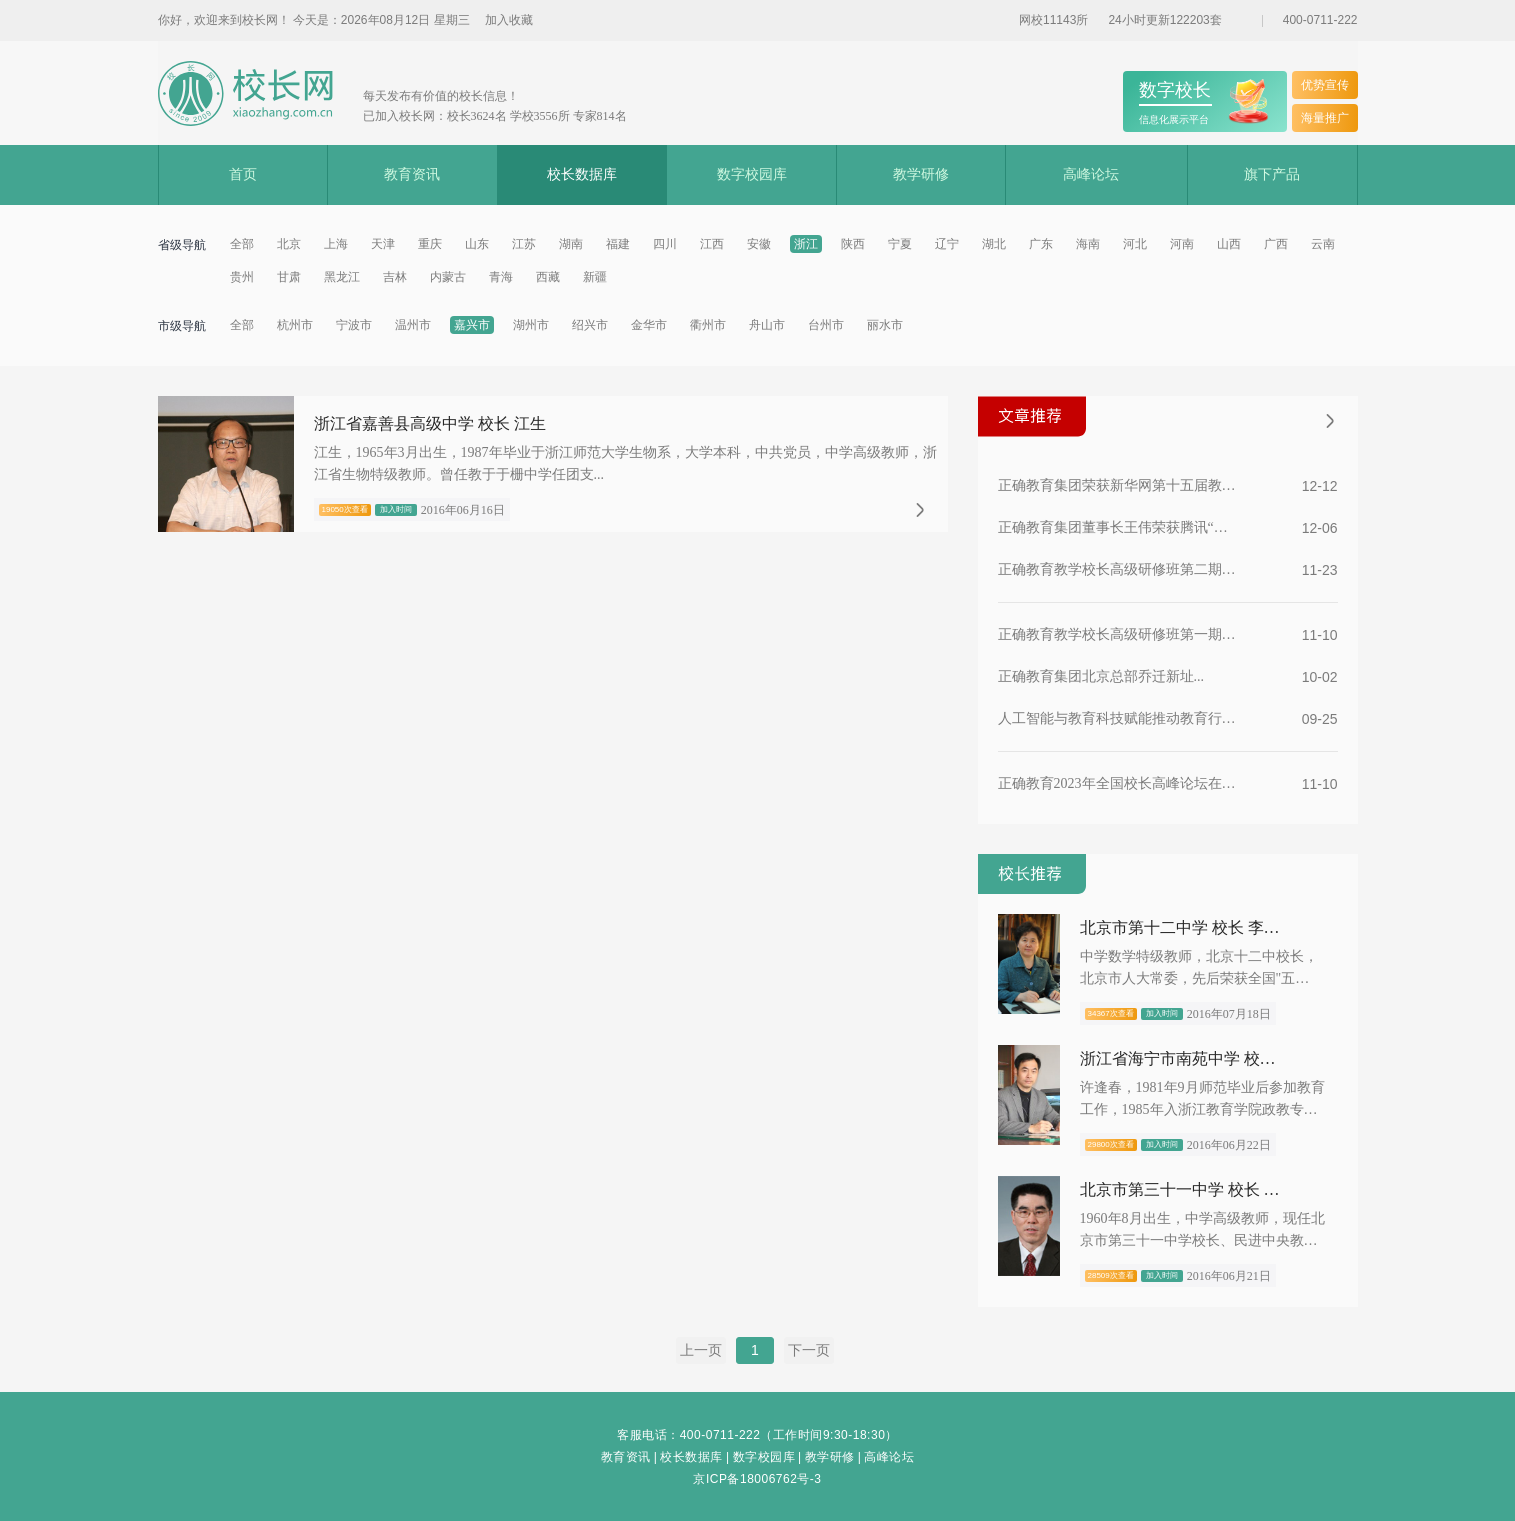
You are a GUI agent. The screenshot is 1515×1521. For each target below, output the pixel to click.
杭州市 (295, 325)
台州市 (826, 325)
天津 (383, 244)
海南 (1088, 244)
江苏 (524, 244)
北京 (289, 244)
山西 (1229, 244)
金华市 (649, 325)
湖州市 (531, 325)
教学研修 (921, 174)
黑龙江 (342, 277)
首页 (243, 174)
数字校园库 (752, 174)
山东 (477, 244)
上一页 (701, 1350)
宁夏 (900, 244)
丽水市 (885, 325)
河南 (1182, 244)
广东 (1041, 244)
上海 (336, 244)
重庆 (430, 244)
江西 (712, 244)
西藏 (548, 277)
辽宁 (947, 244)
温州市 (413, 325)
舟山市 (767, 325)
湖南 (571, 244)
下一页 (809, 1350)
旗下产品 (1272, 174)
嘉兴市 (472, 325)
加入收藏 (509, 20)
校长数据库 (582, 174)
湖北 (994, 244)
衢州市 (708, 325)
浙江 (806, 244)
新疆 (595, 277)
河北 (1135, 244)
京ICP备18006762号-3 (757, 1479)
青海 (501, 277)
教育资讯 (412, 174)
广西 (1276, 244)
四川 (665, 244)
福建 (618, 244)
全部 (242, 244)
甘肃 (289, 277)
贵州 (242, 277)
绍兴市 (590, 325)
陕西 (853, 244)
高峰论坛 (1091, 174)
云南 (1323, 244)
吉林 (395, 277)
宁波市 (354, 325)
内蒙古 (448, 277)
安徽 (759, 244)
